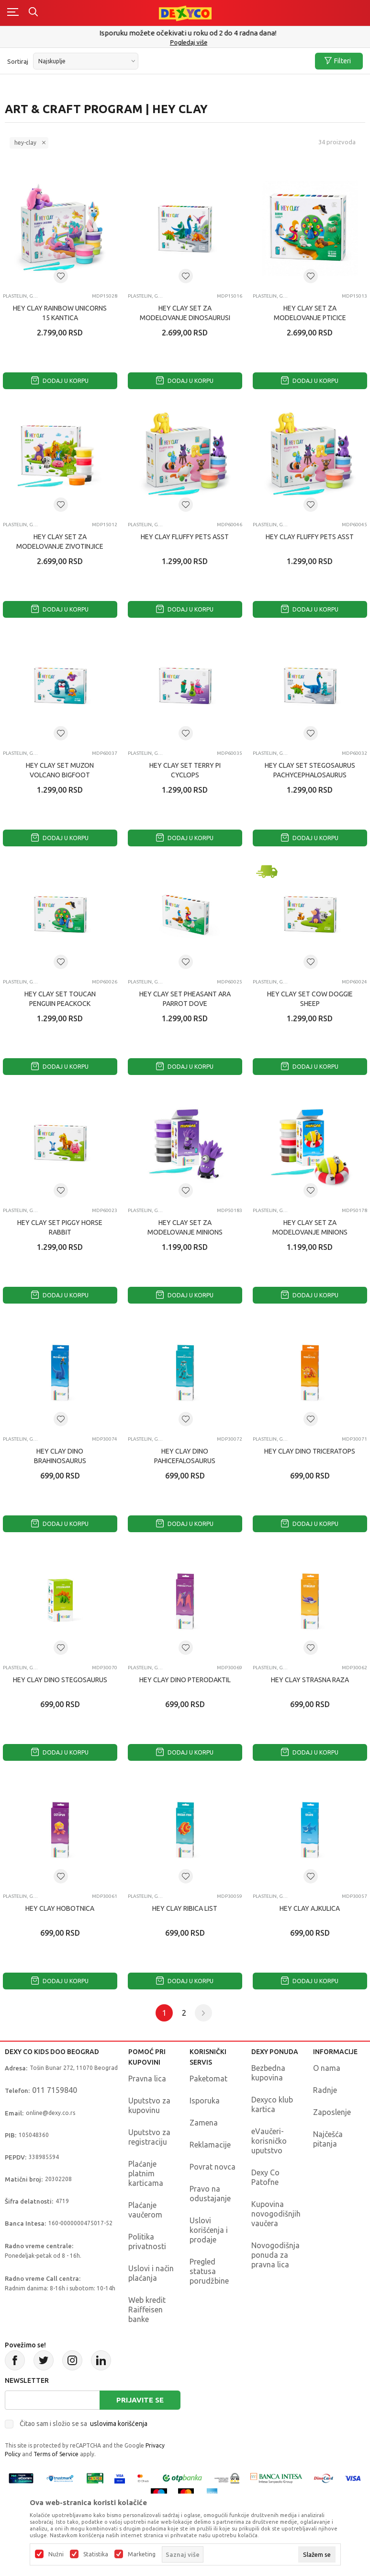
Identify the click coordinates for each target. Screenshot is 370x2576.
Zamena (204, 2122)
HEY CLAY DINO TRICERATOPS (309, 1451)
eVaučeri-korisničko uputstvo (269, 2141)
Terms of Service (56, 2454)
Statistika (95, 2554)
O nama (326, 2068)
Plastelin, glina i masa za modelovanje (21, 296)
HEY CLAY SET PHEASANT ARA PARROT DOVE (185, 998)
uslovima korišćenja (118, 2423)
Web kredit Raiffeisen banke (147, 2309)
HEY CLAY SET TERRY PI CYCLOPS (185, 770)
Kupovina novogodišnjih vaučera (276, 2214)
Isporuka (205, 2100)
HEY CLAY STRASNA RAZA (310, 1680)
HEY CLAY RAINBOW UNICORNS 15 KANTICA (60, 313)
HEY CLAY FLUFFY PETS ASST (185, 537)
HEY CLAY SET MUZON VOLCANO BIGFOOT (60, 770)
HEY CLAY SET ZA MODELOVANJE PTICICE (310, 313)
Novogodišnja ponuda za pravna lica (275, 2255)
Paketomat (208, 2078)
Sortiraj (17, 61)
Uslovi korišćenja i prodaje (209, 2230)
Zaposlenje (332, 2112)
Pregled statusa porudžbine (209, 2271)
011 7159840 (54, 2090)
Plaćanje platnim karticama (145, 2173)
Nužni (56, 2554)
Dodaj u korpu (60, 381)
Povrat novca (212, 2166)
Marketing (142, 2554)
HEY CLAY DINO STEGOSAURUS (60, 1680)
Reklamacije (210, 2144)
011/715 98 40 (186, 42)
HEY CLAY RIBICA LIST (184, 1908)
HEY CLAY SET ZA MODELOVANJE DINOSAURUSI (185, 313)
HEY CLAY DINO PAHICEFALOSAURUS (184, 1456)
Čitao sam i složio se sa (83, 2423)
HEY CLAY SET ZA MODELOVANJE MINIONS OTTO (185, 1232)
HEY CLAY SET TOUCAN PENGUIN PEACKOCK (60, 998)
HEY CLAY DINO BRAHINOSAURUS (60, 1456)
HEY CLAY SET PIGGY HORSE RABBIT (59, 1227)
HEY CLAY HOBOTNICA (59, 1908)
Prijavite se (140, 2400)
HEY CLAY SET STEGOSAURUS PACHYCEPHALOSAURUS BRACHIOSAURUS (310, 775)
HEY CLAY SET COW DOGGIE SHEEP (310, 998)
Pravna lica (147, 2078)
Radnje (325, 2090)
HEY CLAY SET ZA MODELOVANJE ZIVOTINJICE (59, 541)
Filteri (338, 61)
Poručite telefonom (185, 33)
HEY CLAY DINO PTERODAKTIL (185, 1680)
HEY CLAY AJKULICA (310, 1908)
